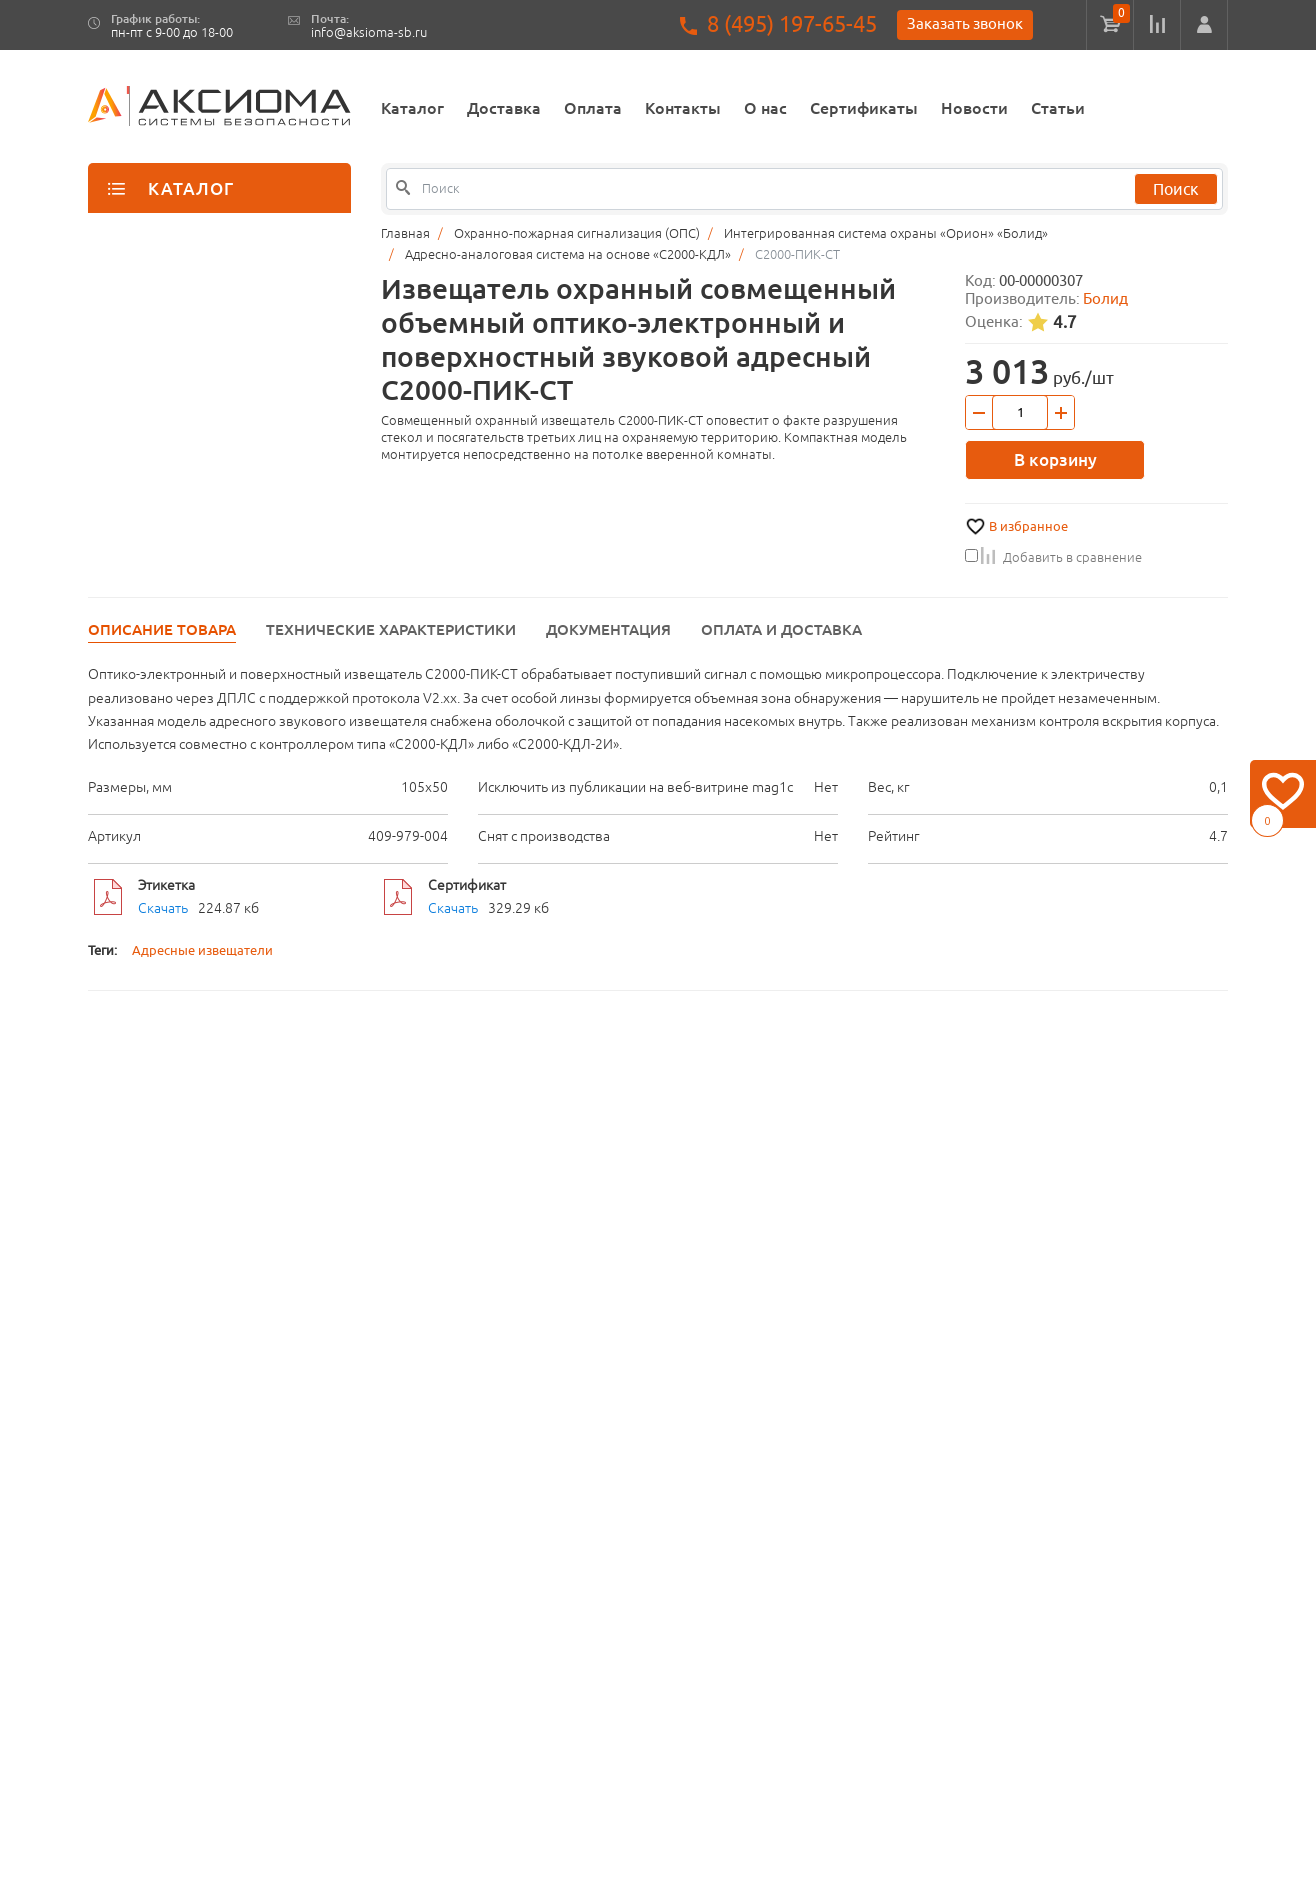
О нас (765, 108)
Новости (974, 108)
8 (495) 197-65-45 (792, 24)
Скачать (163, 908)
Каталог (412, 108)
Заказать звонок (965, 23)
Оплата (593, 108)
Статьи (1058, 108)
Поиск (1176, 189)
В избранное (1028, 526)
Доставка (504, 108)
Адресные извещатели (202, 950)
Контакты (683, 108)
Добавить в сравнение (1053, 557)
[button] (1204, 25)
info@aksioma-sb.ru (369, 32)
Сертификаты (864, 108)
